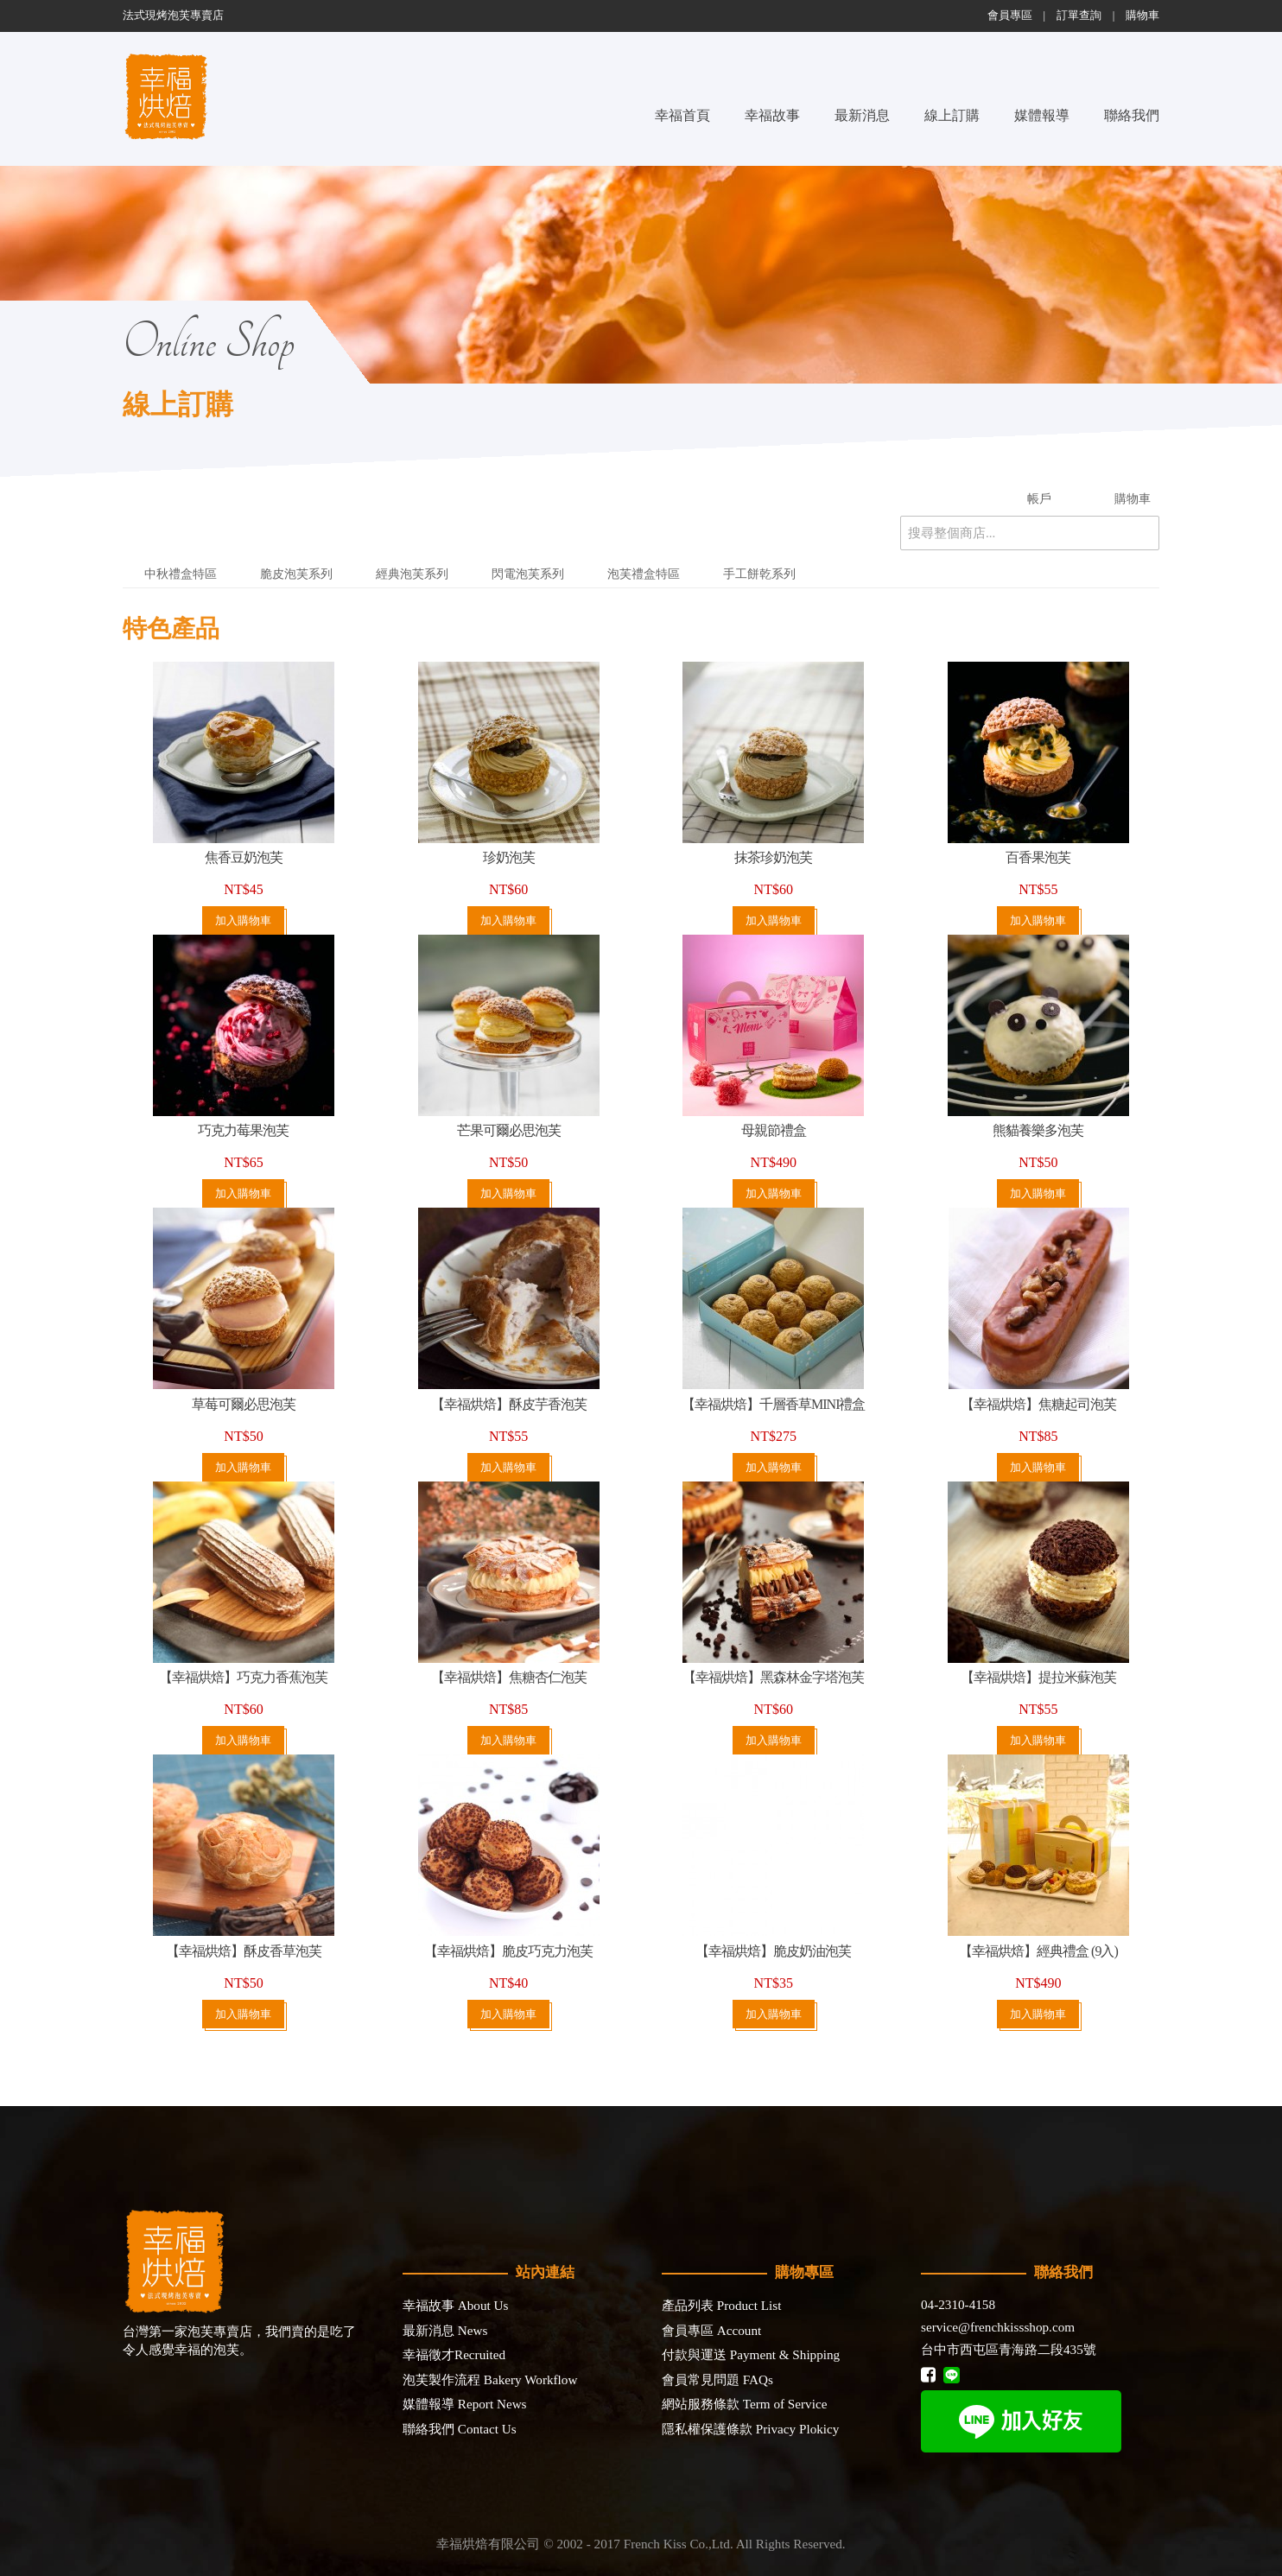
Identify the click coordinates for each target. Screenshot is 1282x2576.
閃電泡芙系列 (528, 574)
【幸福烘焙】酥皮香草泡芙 (243, 1951)
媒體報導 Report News (465, 2403)
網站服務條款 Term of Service (744, 2403)
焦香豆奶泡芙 (243, 857)
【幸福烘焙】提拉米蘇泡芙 (1038, 1677)
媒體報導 (1041, 115)
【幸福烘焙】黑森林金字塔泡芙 (773, 1677)
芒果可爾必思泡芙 (509, 1130)
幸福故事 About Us (455, 2305)
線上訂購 (952, 115)
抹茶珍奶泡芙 (773, 857)
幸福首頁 (682, 115)
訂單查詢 (1079, 16)
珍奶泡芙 (509, 857)
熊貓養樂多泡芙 (1038, 1130)
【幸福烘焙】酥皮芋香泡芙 (509, 1404)
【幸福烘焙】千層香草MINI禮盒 (773, 1404)
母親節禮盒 (773, 1130)
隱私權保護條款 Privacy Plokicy (750, 2428)
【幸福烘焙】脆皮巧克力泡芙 (508, 1951)
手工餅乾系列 (759, 574)
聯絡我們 (1131, 115)
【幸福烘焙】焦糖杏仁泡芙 (509, 1677)
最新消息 (862, 115)
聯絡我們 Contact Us (460, 2428)
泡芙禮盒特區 (643, 574)
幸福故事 (772, 115)
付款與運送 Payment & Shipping (751, 2354)
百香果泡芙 (1038, 857)
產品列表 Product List (721, 2305)
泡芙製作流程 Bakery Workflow (490, 2379)
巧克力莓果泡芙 (243, 1130)
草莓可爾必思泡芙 (243, 1404)
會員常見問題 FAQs (717, 2379)
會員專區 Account (711, 2330)
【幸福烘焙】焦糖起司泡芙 (1038, 1404)
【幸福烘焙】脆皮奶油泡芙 (773, 1951)
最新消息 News (445, 2330)
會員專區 (1009, 16)
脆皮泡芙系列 (296, 574)
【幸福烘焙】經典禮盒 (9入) (1038, 1951)
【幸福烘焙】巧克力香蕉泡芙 (243, 1677)
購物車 (1142, 16)
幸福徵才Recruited (454, 2354)
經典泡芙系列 (412, 574)
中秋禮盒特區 (180, 574)
